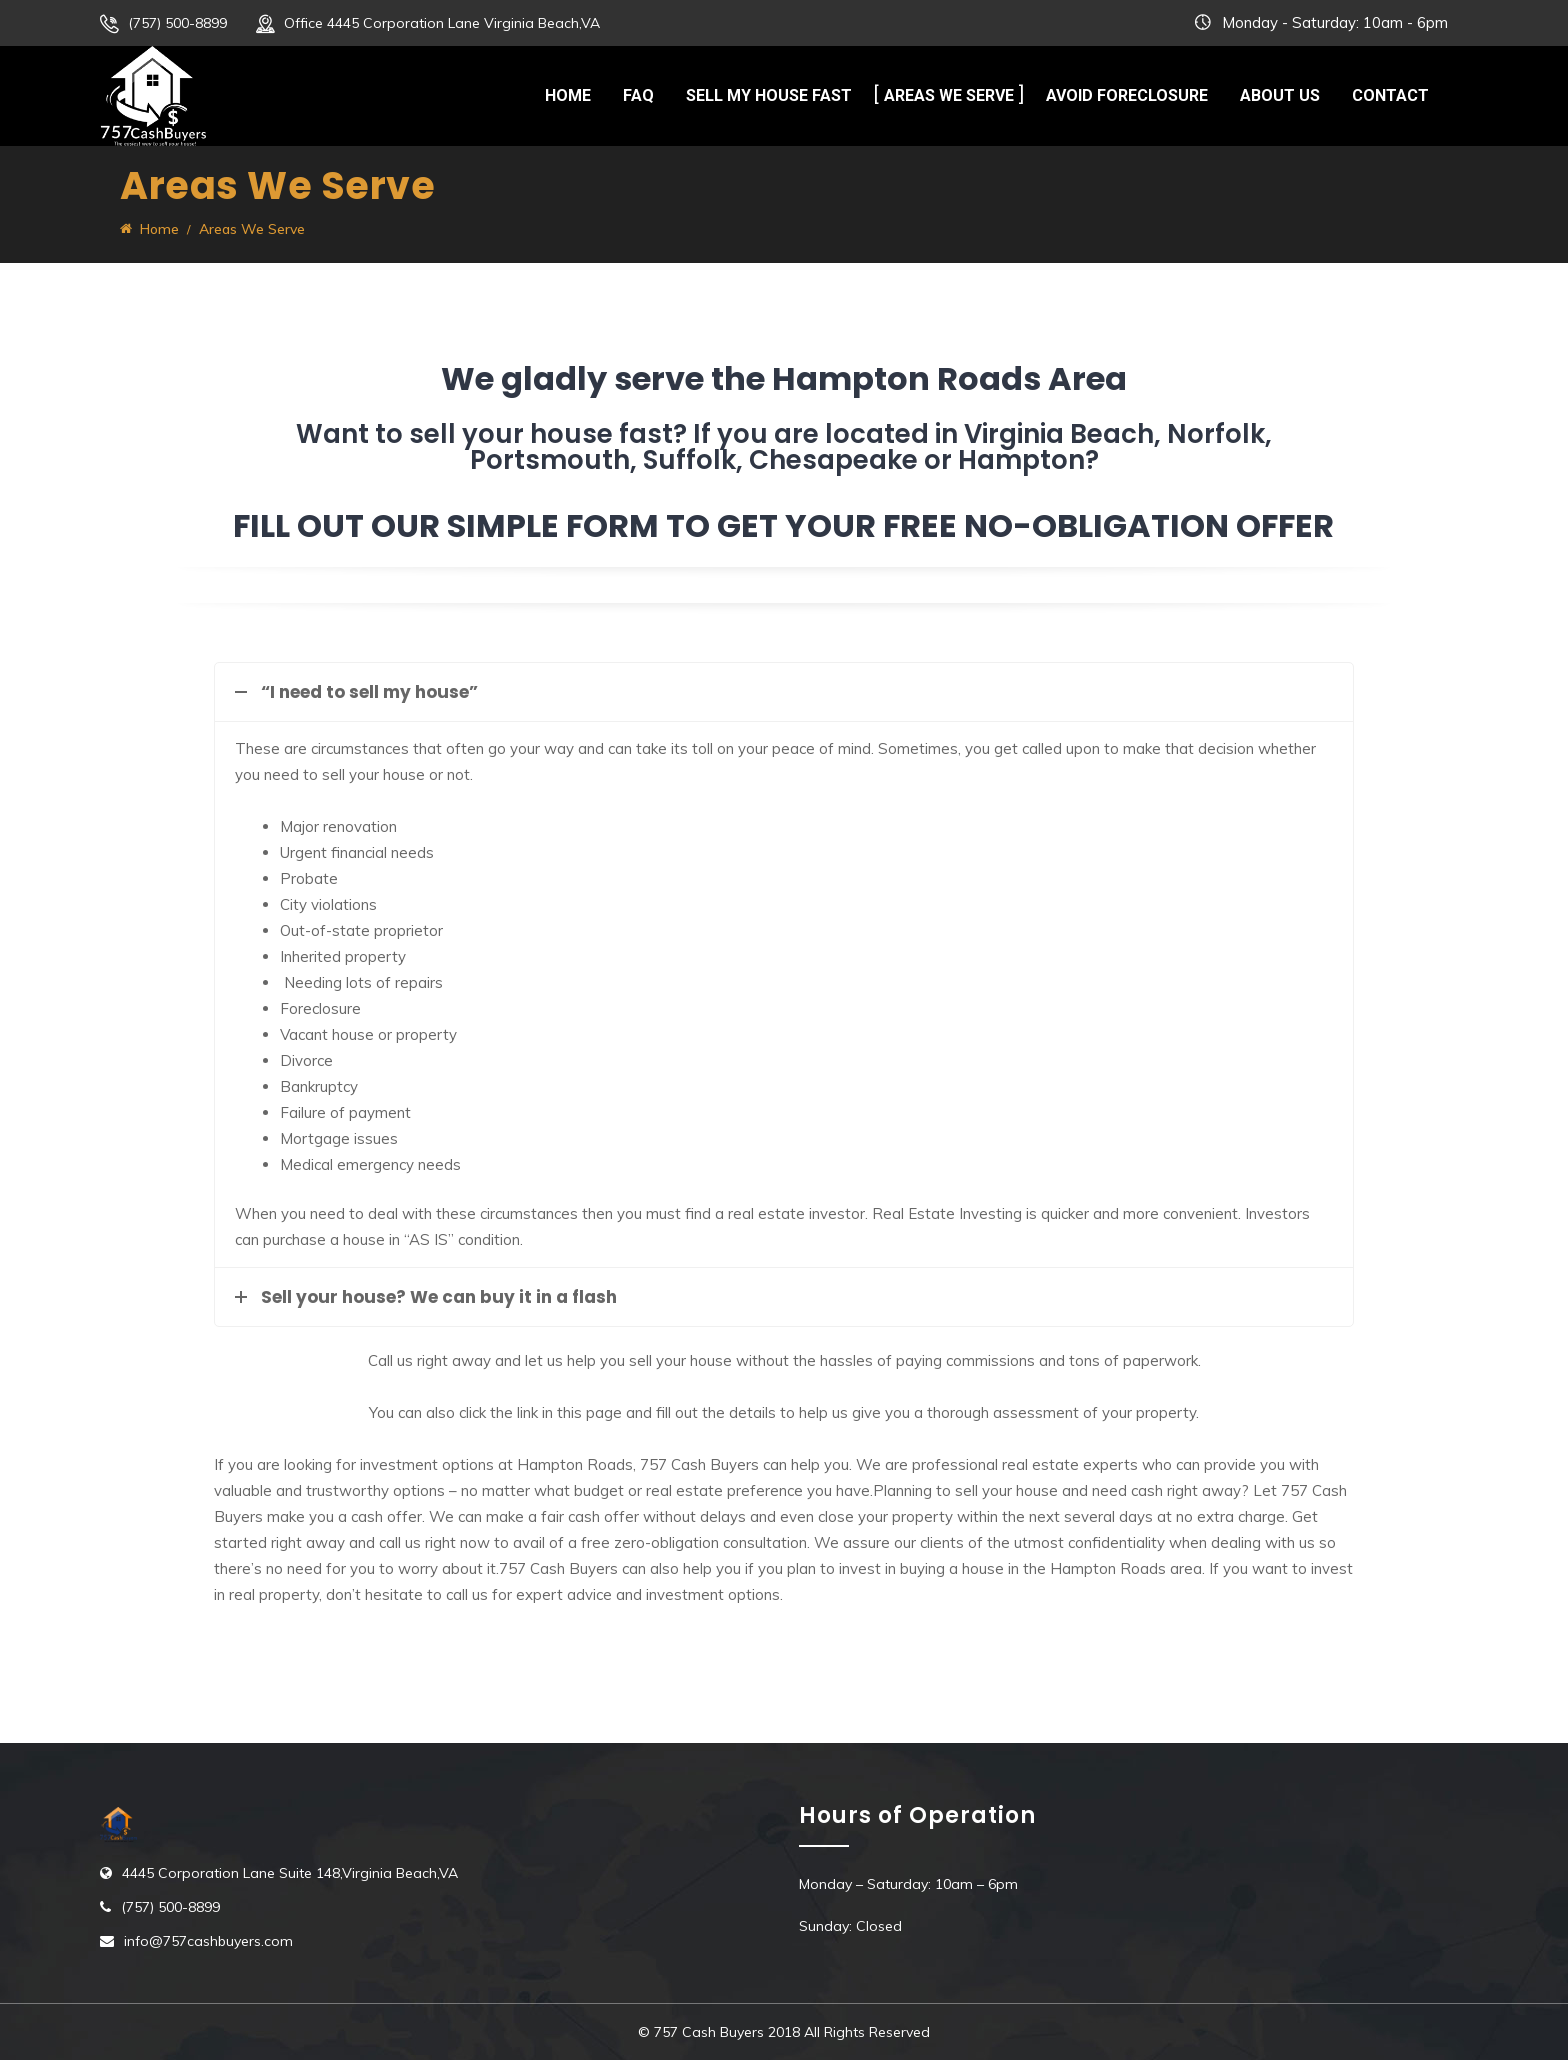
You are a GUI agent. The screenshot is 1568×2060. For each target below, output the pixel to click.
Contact (1390, 95)
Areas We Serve (949, 95)
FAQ (638, 95)
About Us (1280, 95)
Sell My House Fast (769, 95)
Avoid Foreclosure (1127, 95)
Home (568, 95)
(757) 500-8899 (177, 23)
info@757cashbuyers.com (208, 1941)
